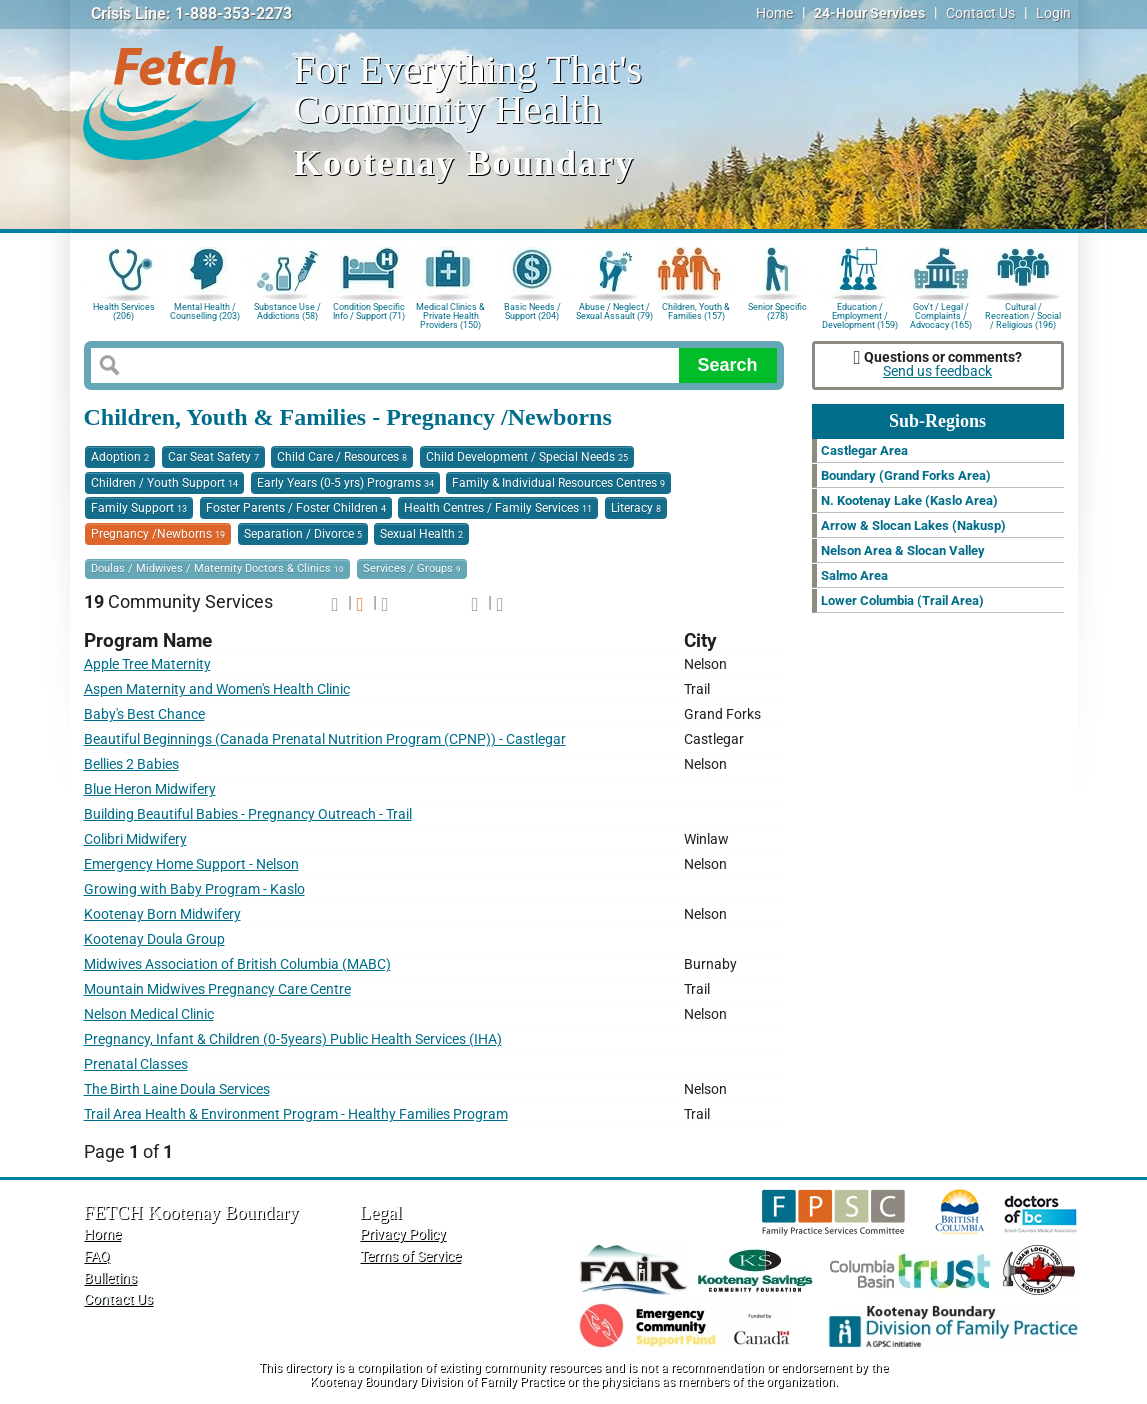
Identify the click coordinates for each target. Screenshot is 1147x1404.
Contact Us (980, 13)
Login (1053, 13)
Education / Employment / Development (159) (860, 314)
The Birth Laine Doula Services (177, 1089)
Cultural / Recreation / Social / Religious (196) (1023, 314)
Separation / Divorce (303, 534)
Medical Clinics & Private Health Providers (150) (450, 314)
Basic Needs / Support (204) (532, 311)
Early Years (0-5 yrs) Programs (345, 483)
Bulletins (110, 1278)
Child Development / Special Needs (527, 457)
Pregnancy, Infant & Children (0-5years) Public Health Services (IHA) (293, 1039)
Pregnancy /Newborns (158, 534)
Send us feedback (937, 371)
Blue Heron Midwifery (150, 789)
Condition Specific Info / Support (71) (369, 311)
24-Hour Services (869, 13)
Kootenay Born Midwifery (162, 914)
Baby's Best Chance (144, 714)
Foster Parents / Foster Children (296, 508)
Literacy (636, 508)
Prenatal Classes (136, 1064)
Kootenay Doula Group (154, 939)
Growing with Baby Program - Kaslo (194, 889)
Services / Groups (412, 568)
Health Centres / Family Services (498, 508)
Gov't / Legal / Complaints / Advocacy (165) (941, 314)
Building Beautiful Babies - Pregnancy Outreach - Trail (248, 814)
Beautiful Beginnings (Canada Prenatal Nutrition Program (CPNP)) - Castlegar (325, 739)
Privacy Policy (403, 1234)
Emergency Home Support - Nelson (191, 864)
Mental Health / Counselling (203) (205, 311)
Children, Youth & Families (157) (696, 311)
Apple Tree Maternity (147, 664)
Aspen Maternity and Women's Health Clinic (217, 689)
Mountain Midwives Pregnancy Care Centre (217, 989)
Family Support (139, 508)
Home (774, 13)
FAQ (97, 1256)
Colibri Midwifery (135, 839)
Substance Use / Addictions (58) (287, 311)
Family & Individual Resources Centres (558, 483)
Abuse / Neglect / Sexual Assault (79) (614, 311)
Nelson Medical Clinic (149, 1014)
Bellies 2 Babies (131, 764)
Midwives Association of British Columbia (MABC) (237, 964)
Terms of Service (410, 1256)
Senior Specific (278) (777, 311)
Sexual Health (421, 534)
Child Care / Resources (342, 457)
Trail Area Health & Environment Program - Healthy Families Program (296, 1114)
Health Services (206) (124, 311)
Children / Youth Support (164, 483)
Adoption (120, 457)
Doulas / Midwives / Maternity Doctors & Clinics (217, 568)
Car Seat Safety (213, 457)
